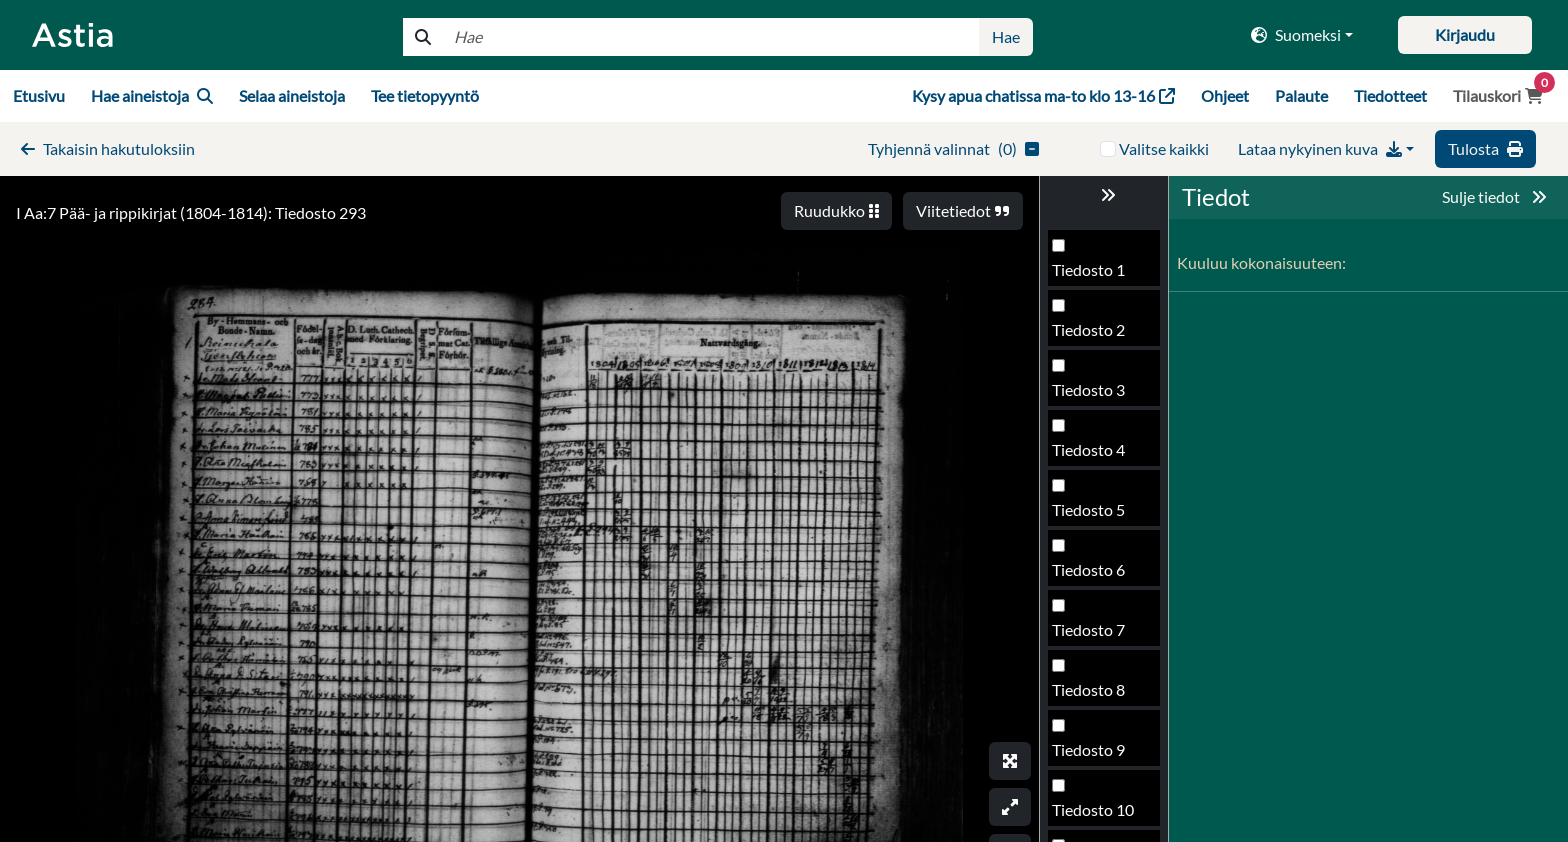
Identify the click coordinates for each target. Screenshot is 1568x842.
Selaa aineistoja (292, 95)
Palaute (1301, 95)
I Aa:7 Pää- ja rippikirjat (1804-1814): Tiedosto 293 (191, 212)
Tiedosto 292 (1097, 455)
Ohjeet (1225, 95)
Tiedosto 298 (1097, 815)
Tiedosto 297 (1097, 755)
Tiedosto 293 (1097, 515)
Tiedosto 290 (1097, 335)
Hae (1006, 36)
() (953, 148)
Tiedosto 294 (1097, 575)
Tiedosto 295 (1097, 635)
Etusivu (39, 95)
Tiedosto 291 (1097, 395)
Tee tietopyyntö (425, 95)
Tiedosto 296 (1097, 695)
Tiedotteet (1390, 95)
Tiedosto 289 (1097, 275)
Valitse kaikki (1164, 148)
